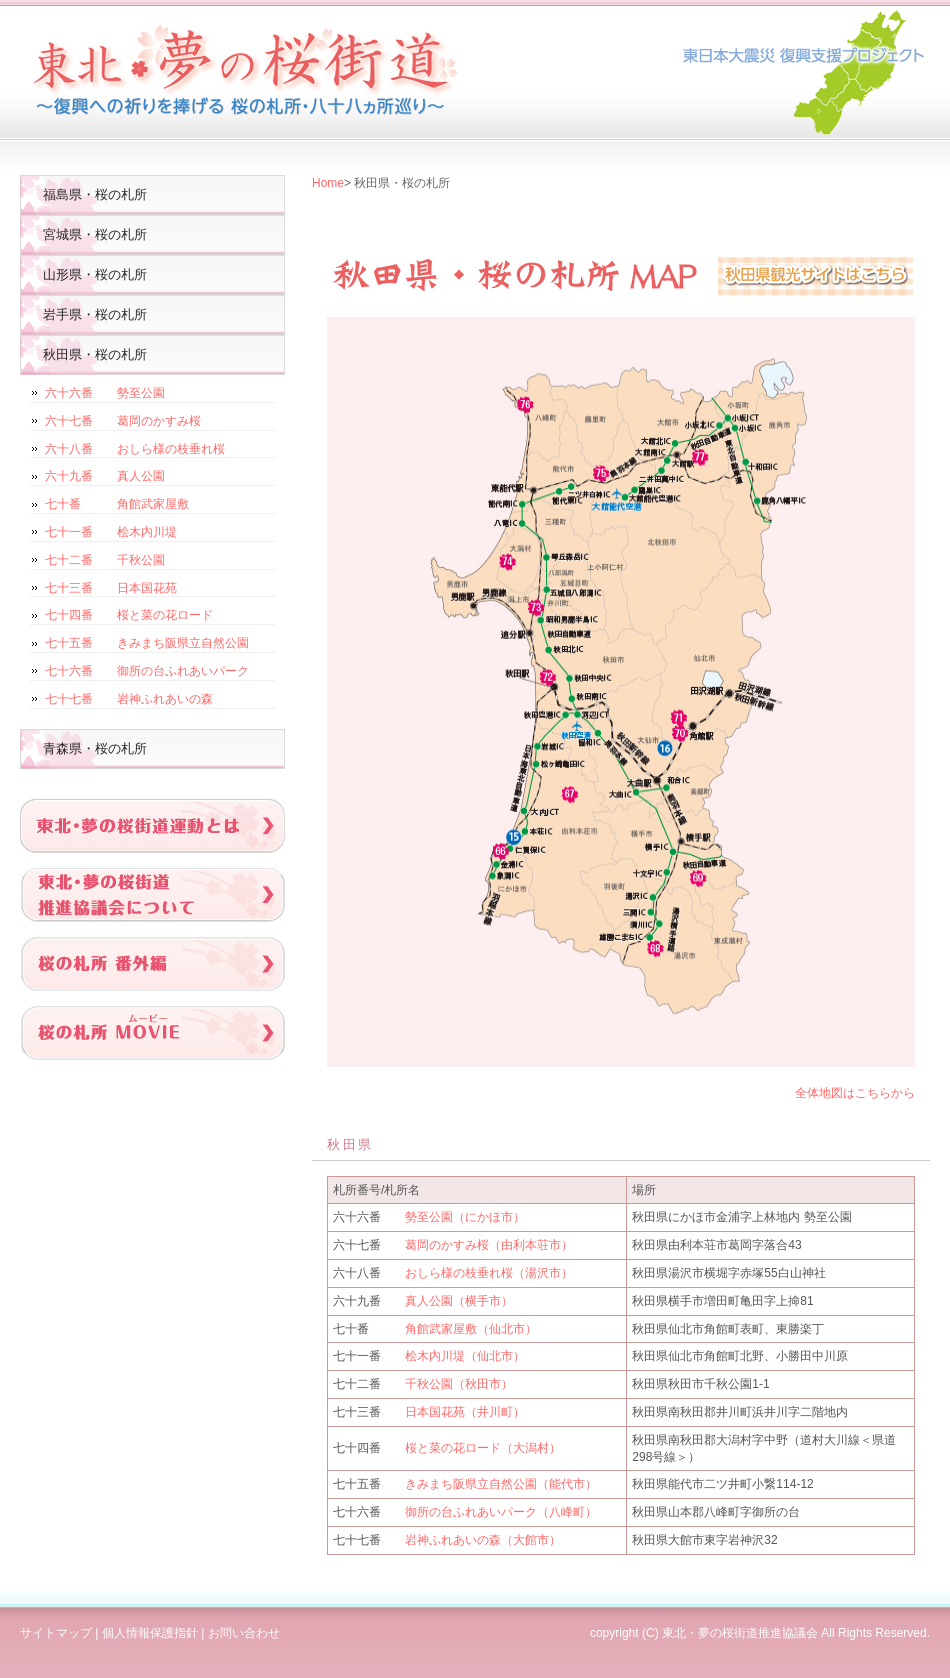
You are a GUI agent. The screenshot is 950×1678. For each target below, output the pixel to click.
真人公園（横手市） (459, 1301)
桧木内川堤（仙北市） (465, 1356)
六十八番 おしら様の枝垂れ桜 (135, 449)
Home (328, 183)
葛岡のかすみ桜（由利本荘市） (489, 1245)
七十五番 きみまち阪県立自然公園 (147, 643)
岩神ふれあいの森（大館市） (483, 1540)
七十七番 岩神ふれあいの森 (129, 699)
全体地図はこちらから (855, 1093)
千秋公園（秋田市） (459, 1384)
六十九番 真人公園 (105, 476)
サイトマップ (56, 1633)
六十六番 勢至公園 (105, 393)
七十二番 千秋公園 (105, 560)
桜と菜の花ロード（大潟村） (483, 1448)
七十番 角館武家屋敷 (117, 504)
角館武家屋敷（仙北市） (471, 1329)
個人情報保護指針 (150, 1633)
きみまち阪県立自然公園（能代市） (501, 1484)
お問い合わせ (244, 1633)
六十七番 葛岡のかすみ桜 (123, 421)
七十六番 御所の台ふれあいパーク (147, 671)
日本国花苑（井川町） (465, 1412)
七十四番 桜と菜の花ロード (129, 615)
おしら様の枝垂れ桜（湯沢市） (489, 1273)
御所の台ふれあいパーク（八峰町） (501, 1512)
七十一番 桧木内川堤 (111, 532)
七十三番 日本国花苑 (111, 588)
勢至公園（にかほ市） (465, 1217)
